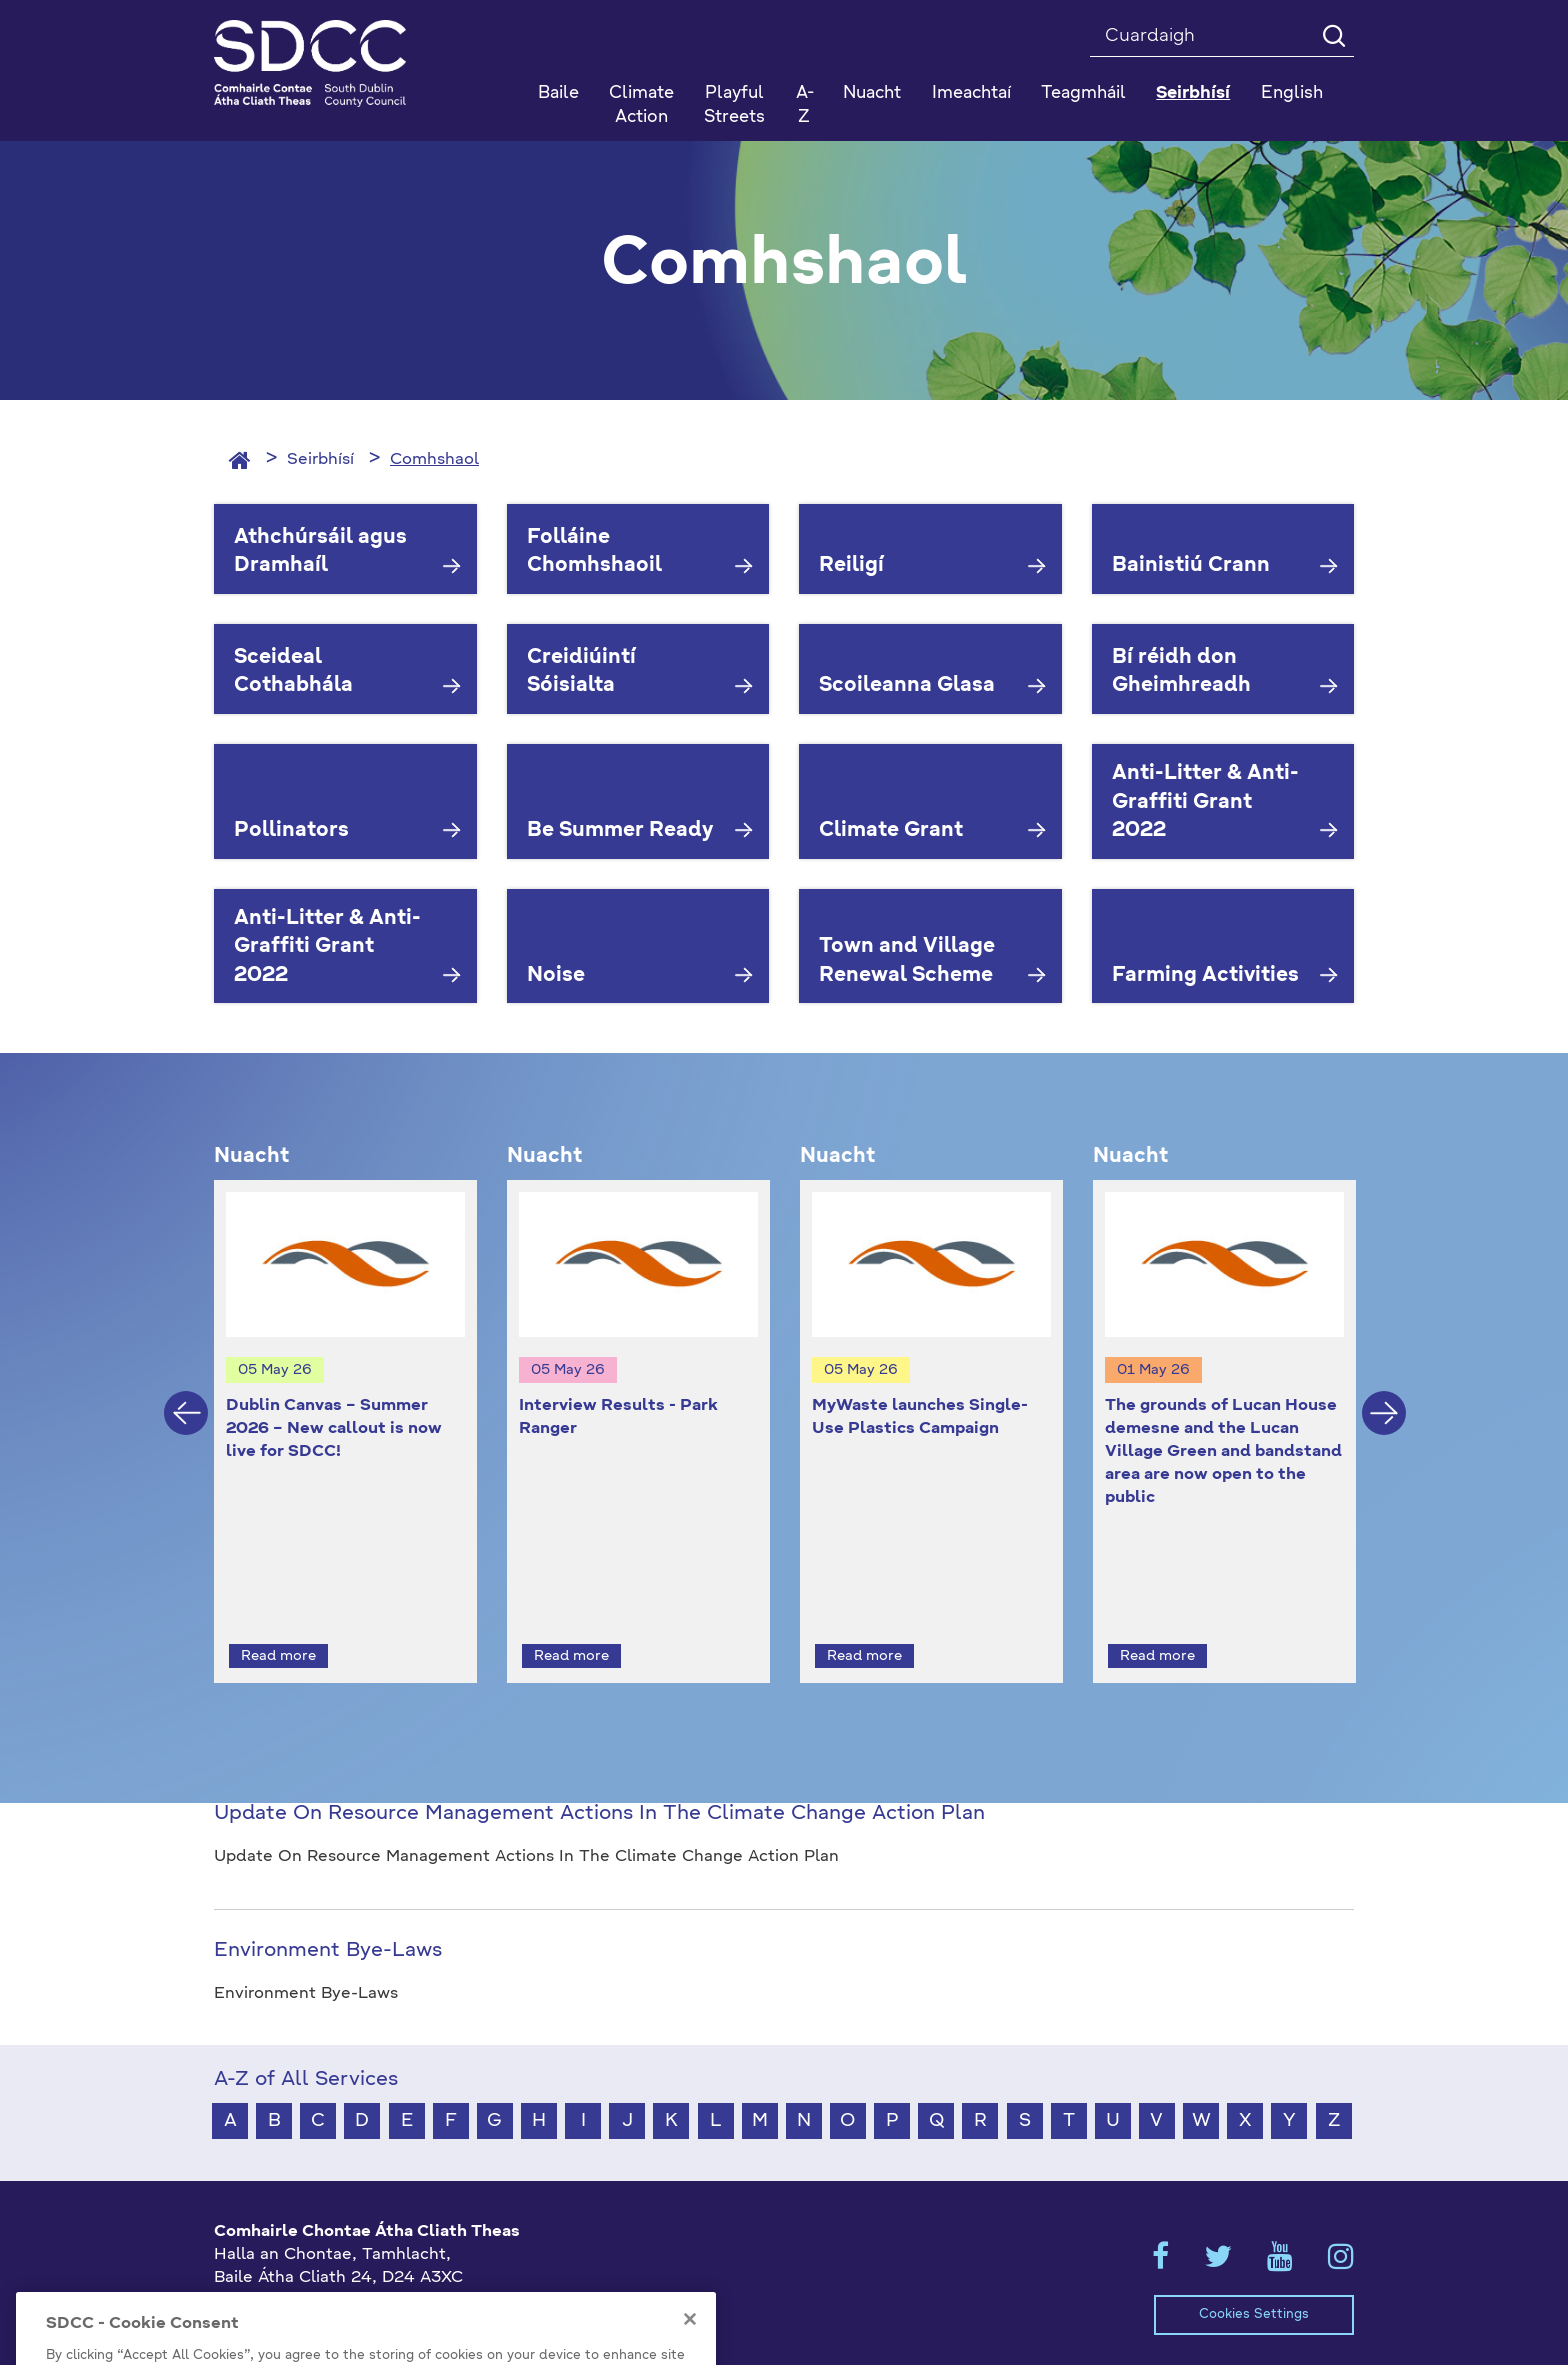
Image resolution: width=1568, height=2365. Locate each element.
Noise (556, 976)
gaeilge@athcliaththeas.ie (317, 2307)
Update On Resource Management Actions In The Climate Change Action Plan (599, 1777)
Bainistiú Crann (1191, 566)
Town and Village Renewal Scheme (907, 961)
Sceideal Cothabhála (293, 672)
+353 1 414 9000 (285, 2274)
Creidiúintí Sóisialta (581, 672)
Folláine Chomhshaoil (594, 552)
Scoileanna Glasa (907, 686)
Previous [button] (186, 1395)
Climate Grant (891, 831)
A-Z (805, 105)
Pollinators (291, 831)
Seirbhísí (320, 460)
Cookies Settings (1254, 2278)
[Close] (690, 2356)
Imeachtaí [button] (971, 93)
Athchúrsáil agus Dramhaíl (320, 552)
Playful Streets (734, 105)
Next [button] (1384, 1395)
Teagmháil (1083, 93)
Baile (558, 93)
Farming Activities (1205, 976)
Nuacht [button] (872, 93)
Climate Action (641, 105)
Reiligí (851, 566)
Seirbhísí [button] (1193, 93)
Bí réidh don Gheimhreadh (1181, 672)
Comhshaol (434, 460)
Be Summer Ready (620, 831)
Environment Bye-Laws (328, 1914)
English (1292, 93)
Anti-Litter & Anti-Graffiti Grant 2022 (1205, 802)
